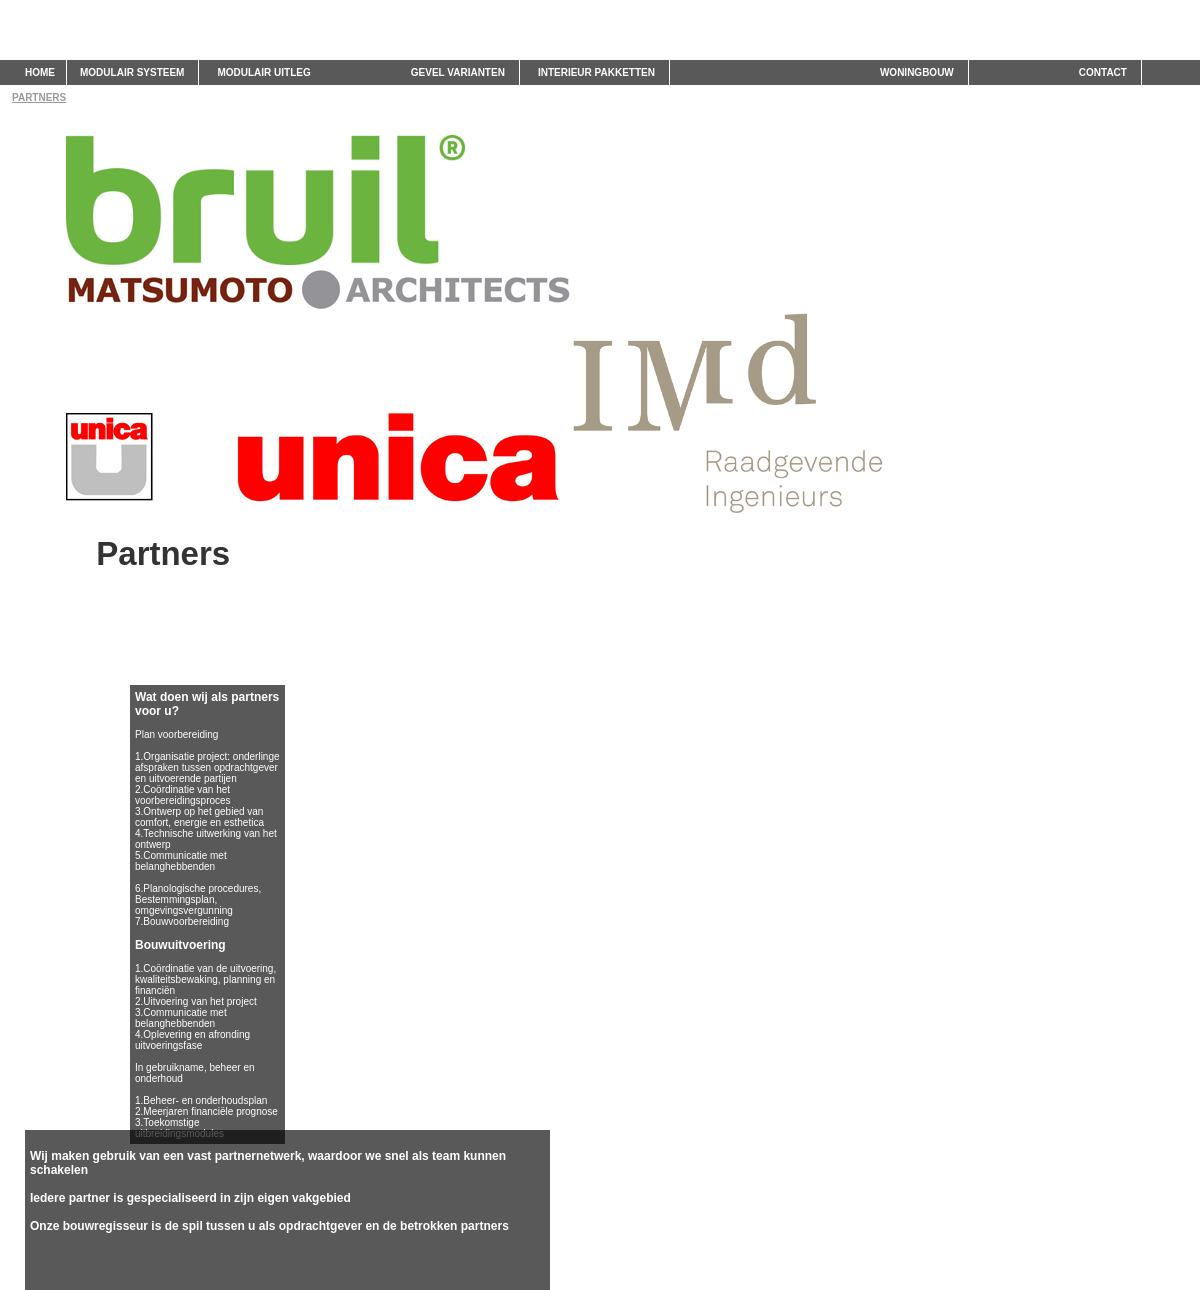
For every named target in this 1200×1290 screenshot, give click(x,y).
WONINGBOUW (917, 72)
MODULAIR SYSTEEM (132, 72)
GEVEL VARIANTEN (458, 72)
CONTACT (1103, 72)
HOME (40, 72)
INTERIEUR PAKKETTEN (596, 72)
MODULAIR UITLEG (263, 72)
